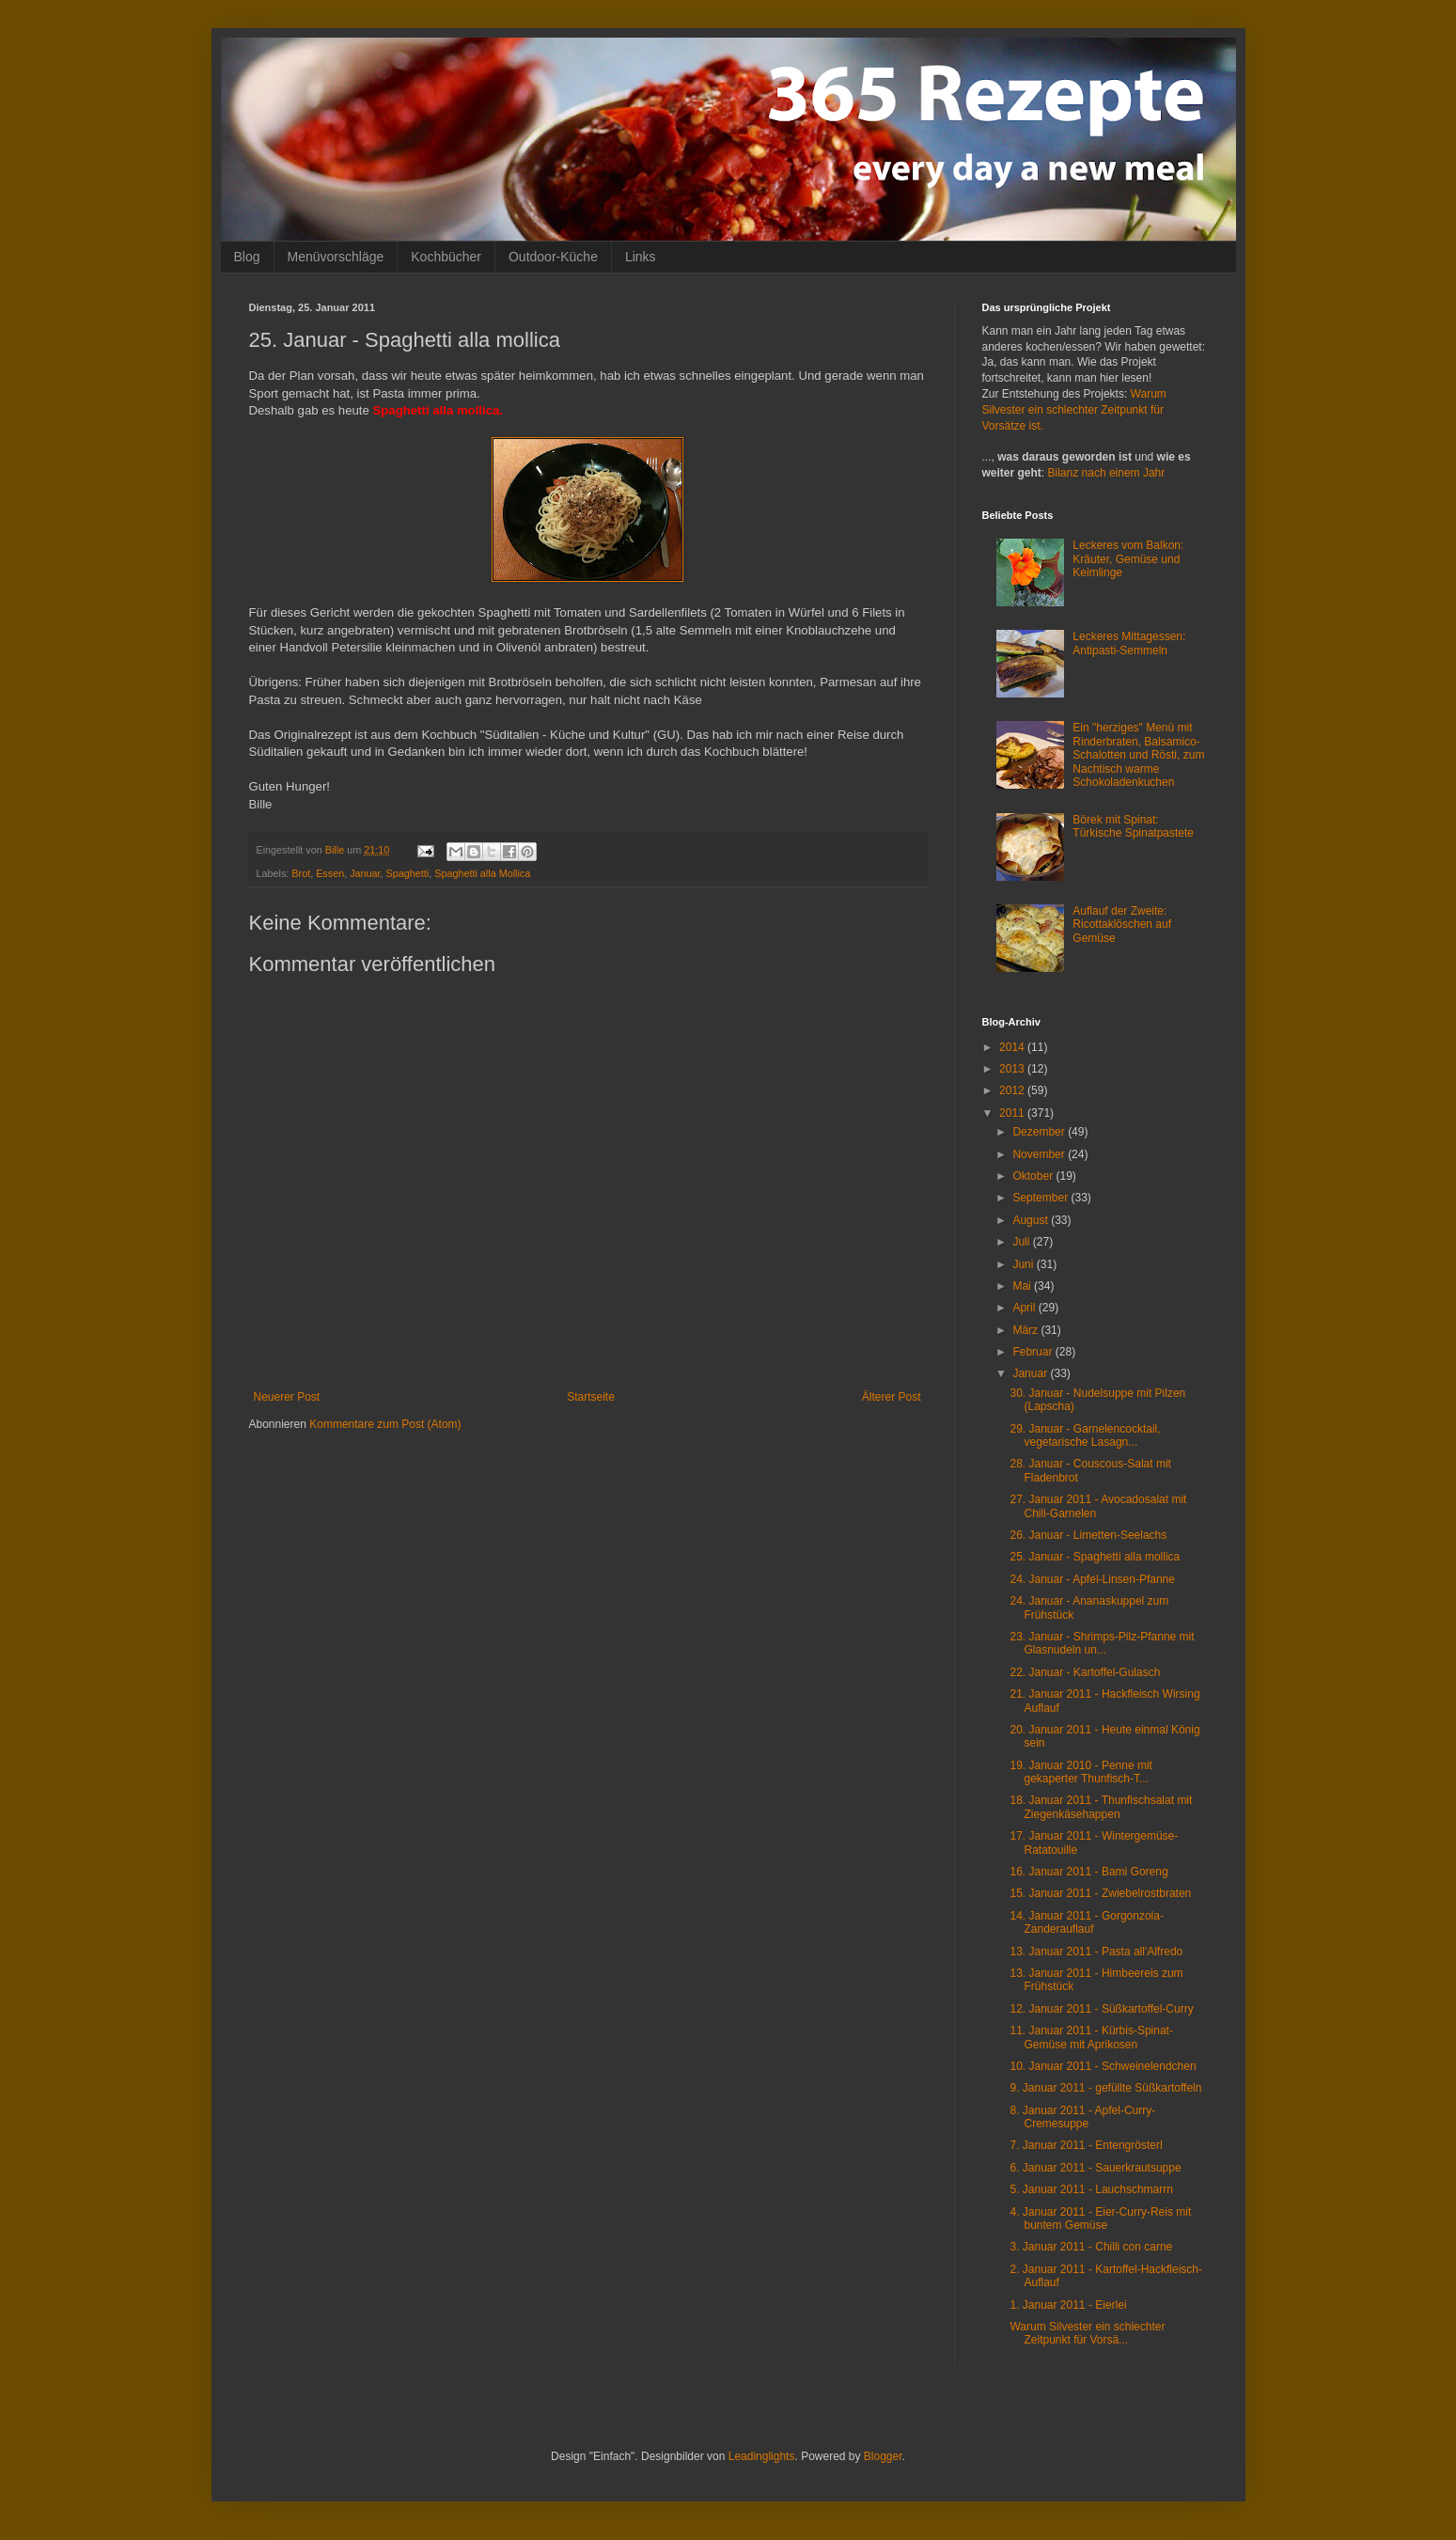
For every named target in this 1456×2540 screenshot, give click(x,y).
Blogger (883, 2456)
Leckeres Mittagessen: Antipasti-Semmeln (1128, 643)
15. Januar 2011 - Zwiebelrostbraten (1100, 1893)
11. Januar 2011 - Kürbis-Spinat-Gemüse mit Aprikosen (1091, 2037)
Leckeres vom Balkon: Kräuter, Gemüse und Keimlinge (1127, 559)
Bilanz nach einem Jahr (1107, 472)
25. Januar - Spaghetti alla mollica (1095, 1556)
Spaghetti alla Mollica (482, 873)
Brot (300, 873)
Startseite (591, 1396)
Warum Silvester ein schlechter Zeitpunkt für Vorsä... (1087, 2333)
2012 (1013, 1090)
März (1026, 1330)
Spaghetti (408, 873)
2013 (1013, 1068)
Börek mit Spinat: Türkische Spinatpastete (1133, 826)
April (1025, 1307)
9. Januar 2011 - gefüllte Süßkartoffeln (1105, 2087)
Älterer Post (891, 1396)
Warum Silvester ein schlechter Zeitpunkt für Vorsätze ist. (1074, 409)
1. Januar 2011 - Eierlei (1068, 2305)
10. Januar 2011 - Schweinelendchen (1103, 2066)
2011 (1013, 1113)
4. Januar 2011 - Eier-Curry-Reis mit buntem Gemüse (1100, 2218)
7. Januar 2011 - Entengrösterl (1086, 2145)
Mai (1023, 1286)
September (1041, 1197)
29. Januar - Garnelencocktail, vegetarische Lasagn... (1085, 1435)
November (1040, 1154)
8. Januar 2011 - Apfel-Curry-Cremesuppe (1082, 2117)
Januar (365, 873)
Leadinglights (761, 2456)
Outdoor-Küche (553, 256)
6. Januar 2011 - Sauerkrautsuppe (1095, 2167)
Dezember (1040, 1131)
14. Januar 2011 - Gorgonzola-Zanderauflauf (1086, 1922)
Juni (1024, 1264)
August (1031, 1220)
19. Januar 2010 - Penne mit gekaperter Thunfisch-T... (1080, 1772)
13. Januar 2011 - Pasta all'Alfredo (1096, 1951)
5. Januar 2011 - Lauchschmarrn (1091, 2189)
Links (640, 256)
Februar (1033, 1351)
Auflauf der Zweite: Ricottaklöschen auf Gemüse (1121, 924)
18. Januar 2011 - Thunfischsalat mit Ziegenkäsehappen (1101, 1807)
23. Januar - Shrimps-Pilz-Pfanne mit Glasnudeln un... (1102, 1643)
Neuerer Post (287, 1396)
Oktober (1034, 1176)
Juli (1022, 1241)
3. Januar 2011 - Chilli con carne (1091, 2246)
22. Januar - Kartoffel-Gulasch (1085, 1672)
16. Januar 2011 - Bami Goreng (1088, 1871)
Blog (247, 256)
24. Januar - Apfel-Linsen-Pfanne (1092, 1579)
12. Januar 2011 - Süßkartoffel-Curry (1101, 2008)
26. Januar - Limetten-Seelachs (1088, 1535)
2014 (1013, 1047)
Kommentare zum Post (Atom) (385, 1424)
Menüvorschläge (336, 256)
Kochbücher (446, 256)
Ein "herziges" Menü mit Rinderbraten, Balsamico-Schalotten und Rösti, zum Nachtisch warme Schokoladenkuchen (1138, 755)
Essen (330, 873)
